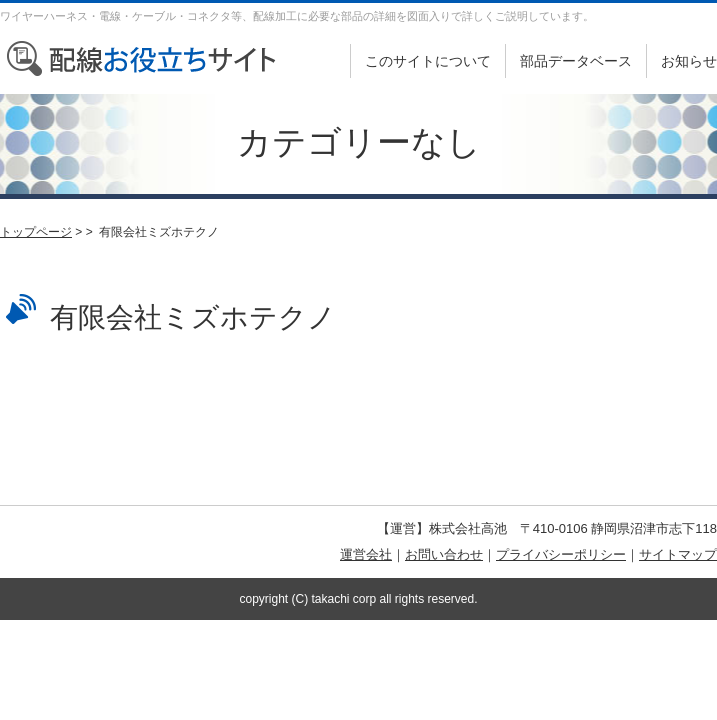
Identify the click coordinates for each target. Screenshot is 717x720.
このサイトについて (428, 61)
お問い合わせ (444, 554)
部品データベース (576, 61)
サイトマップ (678, 554)
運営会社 (366, 554)
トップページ (36, 232)
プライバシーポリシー (561, 554)
